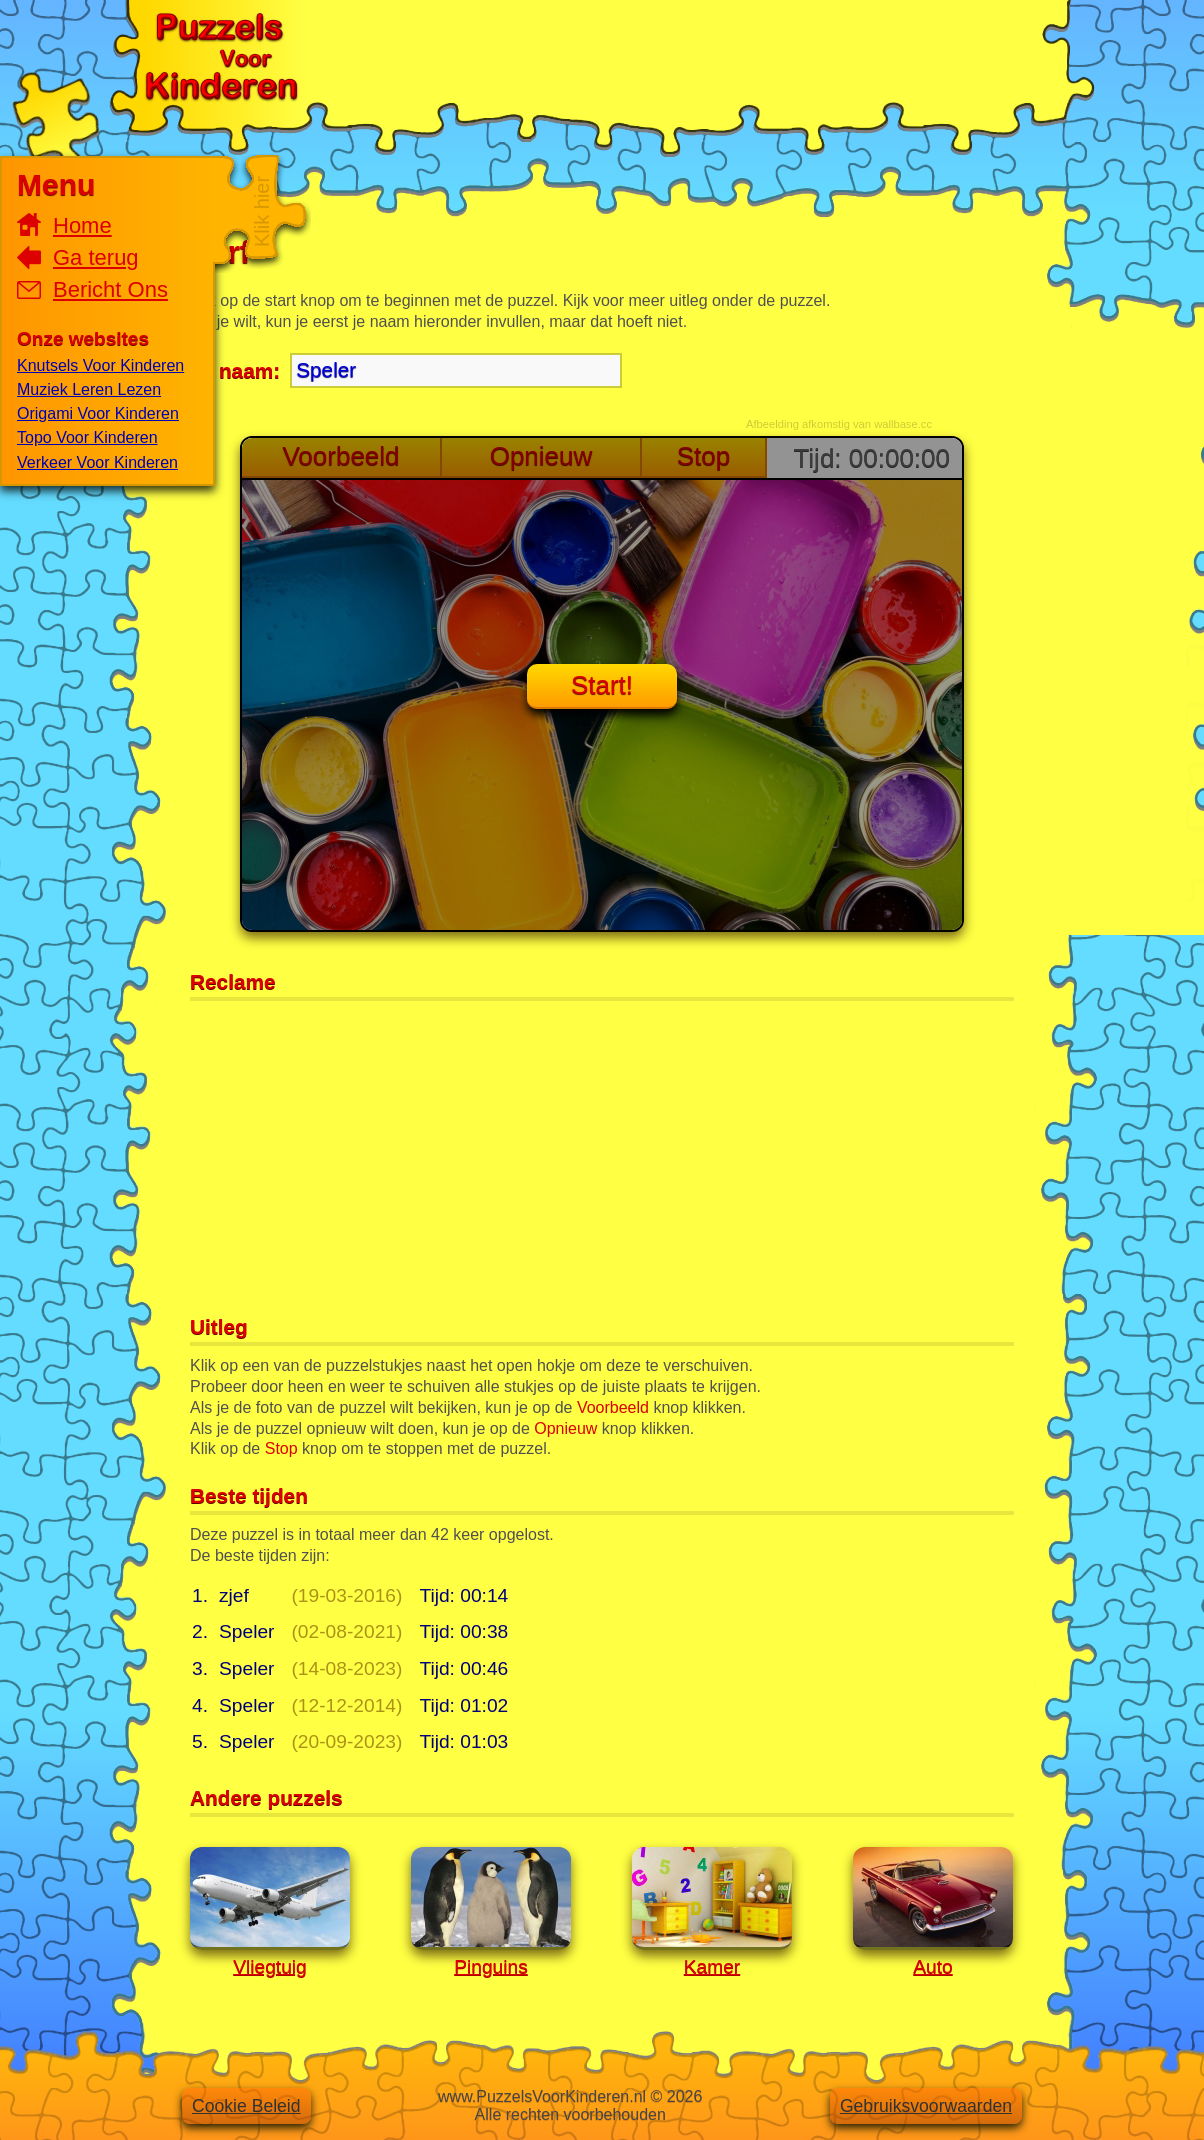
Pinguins (491, 1966)
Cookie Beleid (246, 2106)
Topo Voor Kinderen (87, 437)
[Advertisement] (675, 55)
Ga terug (96, 257)
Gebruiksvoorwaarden (926, 2106)
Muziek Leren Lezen (89, 389)
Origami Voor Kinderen (98, 413)
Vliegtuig (270, 1966)
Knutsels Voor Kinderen (100, 365)
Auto (932, 1966)
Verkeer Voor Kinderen (97, 462)
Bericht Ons (110, 289)
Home (82, 225)
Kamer (712, 1966)
